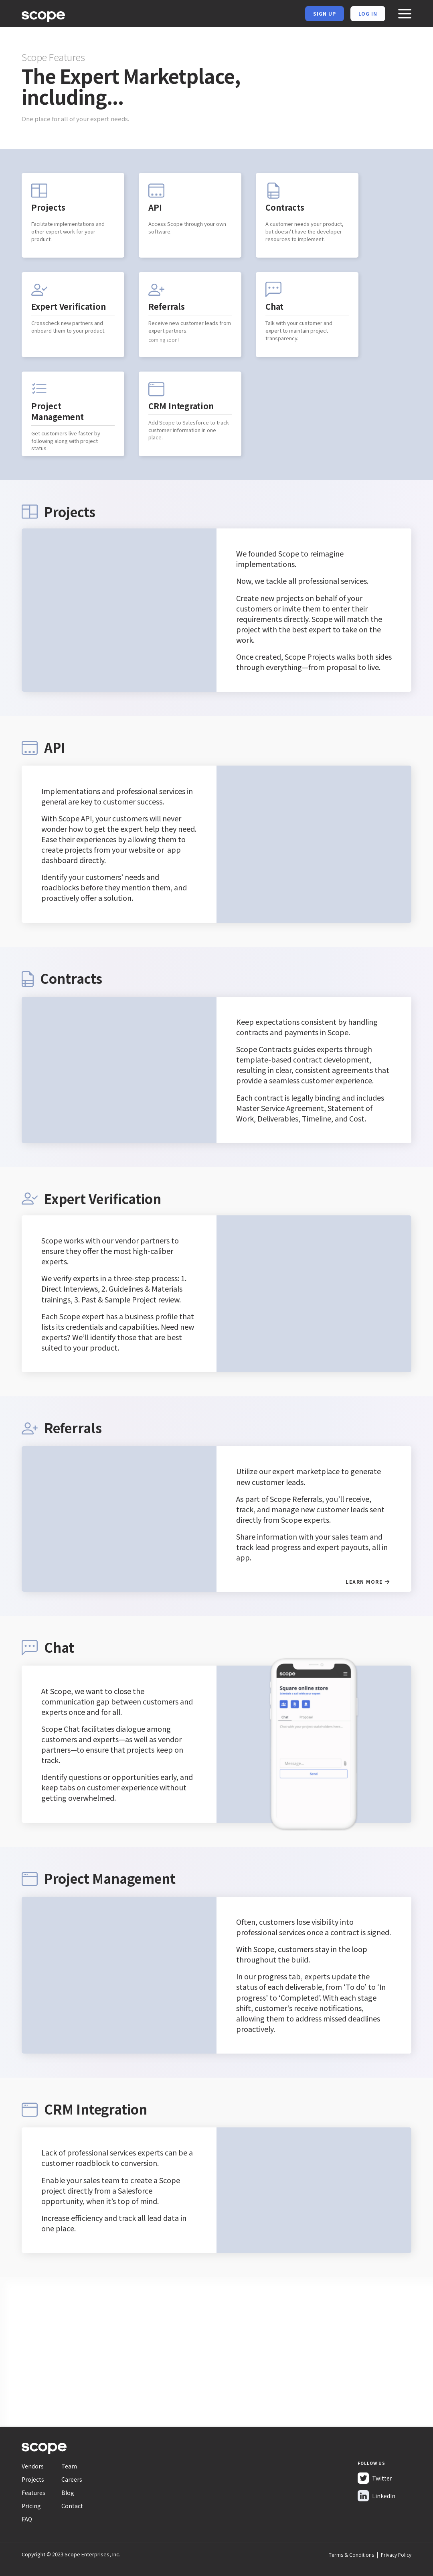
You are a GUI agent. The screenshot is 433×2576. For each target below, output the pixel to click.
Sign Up (324, 13)
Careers (71, 2479)
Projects (33, 2479)
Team (69, 2466)
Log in (367, 13)
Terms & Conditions (351, 2555)
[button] (404, 13)
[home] (43, 15)
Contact (72, 2506)
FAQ (27, 2519)
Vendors (33, 2466)
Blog (67, 2493)
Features (33, 2493)
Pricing (31, 2506)
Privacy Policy (396, 2555)
